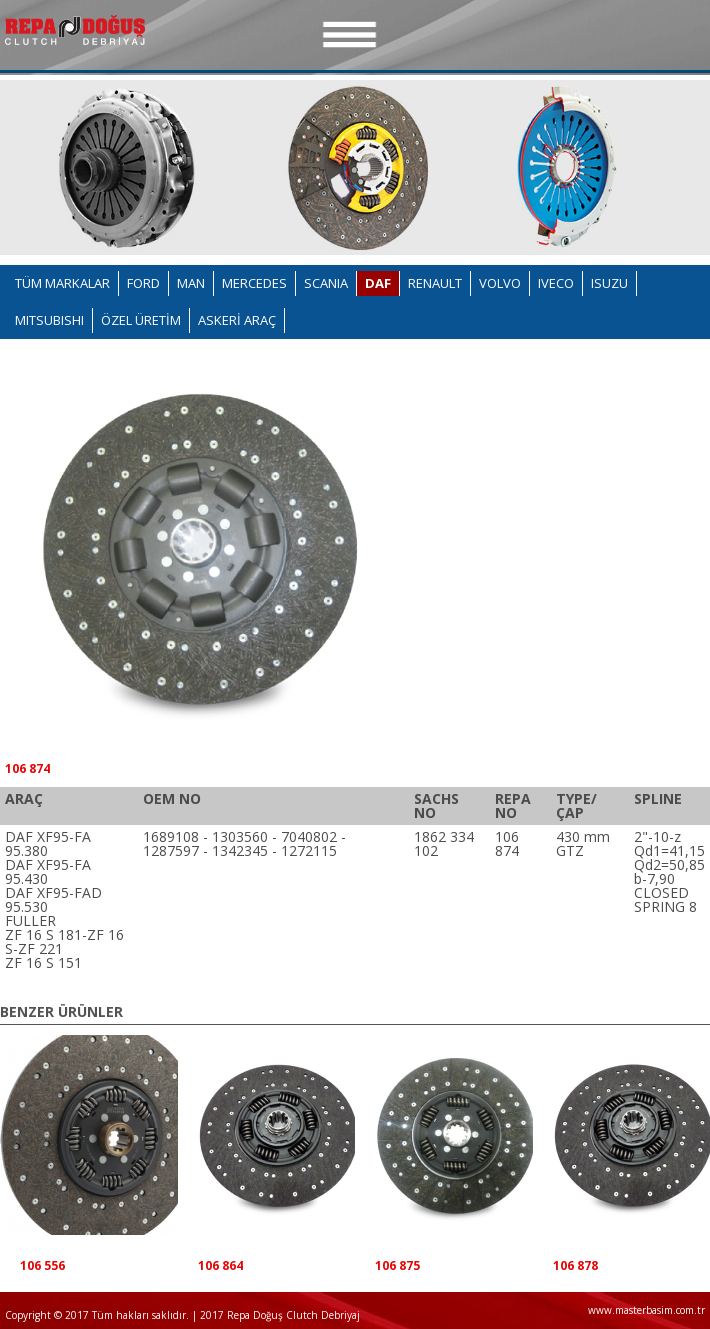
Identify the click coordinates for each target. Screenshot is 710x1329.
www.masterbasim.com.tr (646, 1310)
